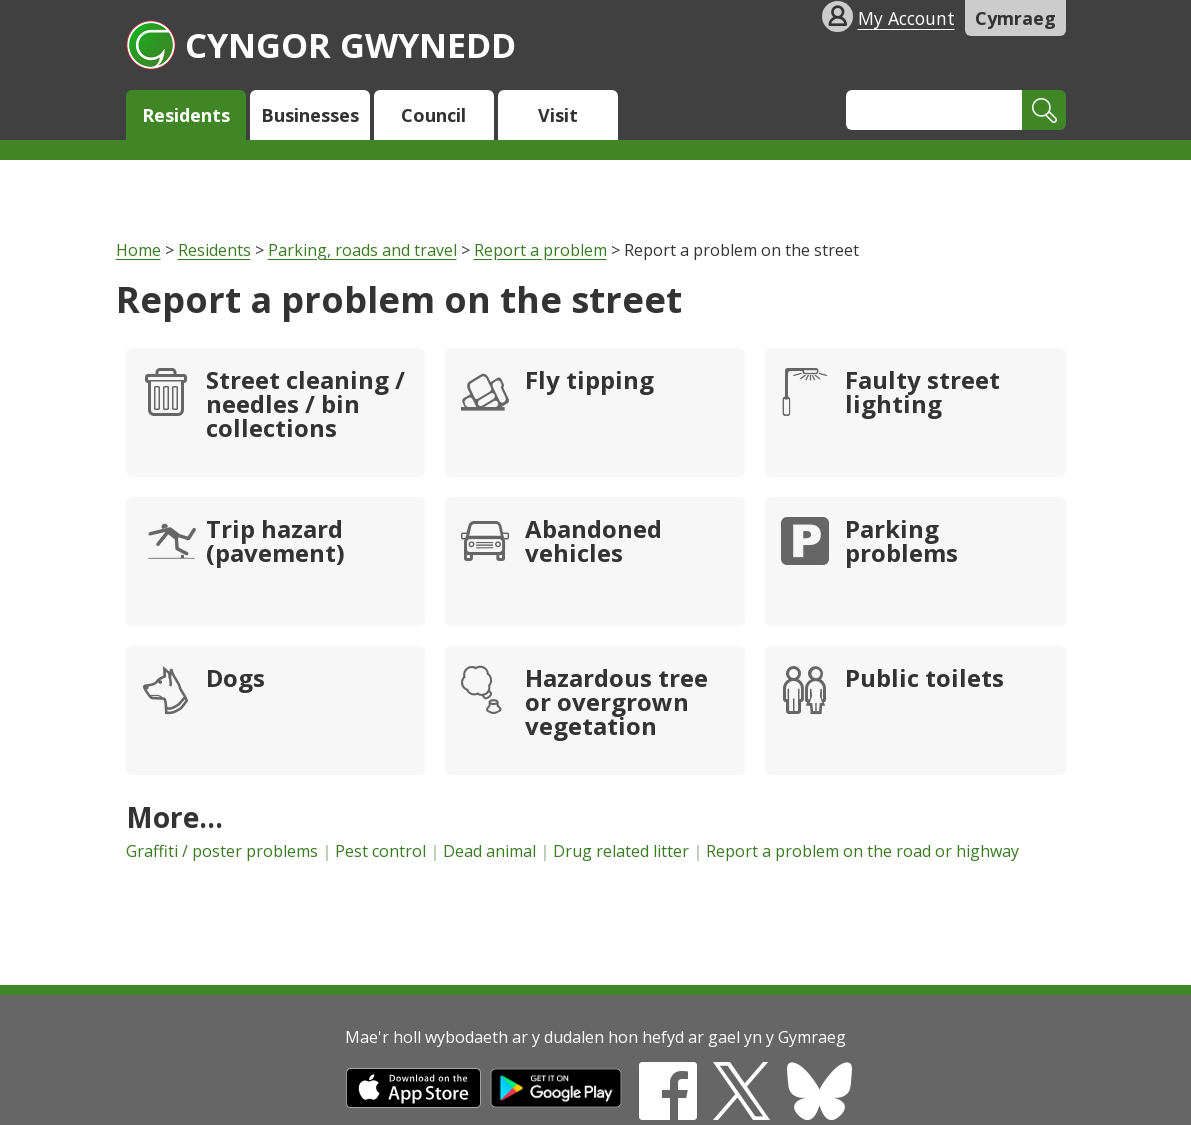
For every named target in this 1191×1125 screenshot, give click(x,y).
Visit (558, 115)
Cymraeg (1015, 18)
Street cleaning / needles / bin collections (305, 406)
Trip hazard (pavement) (275, 543)
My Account (906, 18)
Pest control (380, 851)
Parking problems (901, 543)
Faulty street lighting (922, 394)
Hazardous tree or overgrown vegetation (616, 704)
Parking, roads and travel (362, 250)
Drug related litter (621, 851)
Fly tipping (589, 382)
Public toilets (924, 680)
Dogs (235, 680)
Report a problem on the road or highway (862, 851)
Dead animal (489, 851)
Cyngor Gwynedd (321, 44)
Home (138, 250)
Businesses (310, 115)
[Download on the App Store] (413, 1102)
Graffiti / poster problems (222, 851)
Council (433, 115)
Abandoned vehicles (593, 543)
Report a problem (540, 250)
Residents (186, 115)
